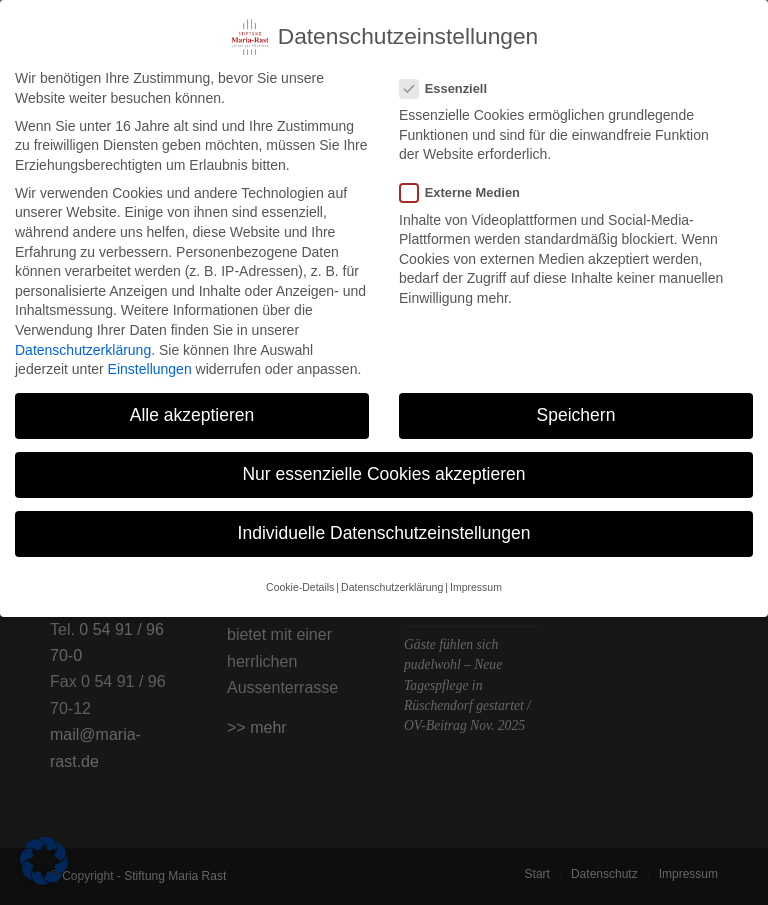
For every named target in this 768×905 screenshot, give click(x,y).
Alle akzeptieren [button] (192, 409)
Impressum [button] (476, 580)
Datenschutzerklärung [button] (392, 580)
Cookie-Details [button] (300, 580)
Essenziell (451, 82)
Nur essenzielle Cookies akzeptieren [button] (383, 468)
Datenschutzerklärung (83, 343)
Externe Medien (468, 186)
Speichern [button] (576, 409)
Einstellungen (150, 363)
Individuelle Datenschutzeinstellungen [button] (384, 527)
